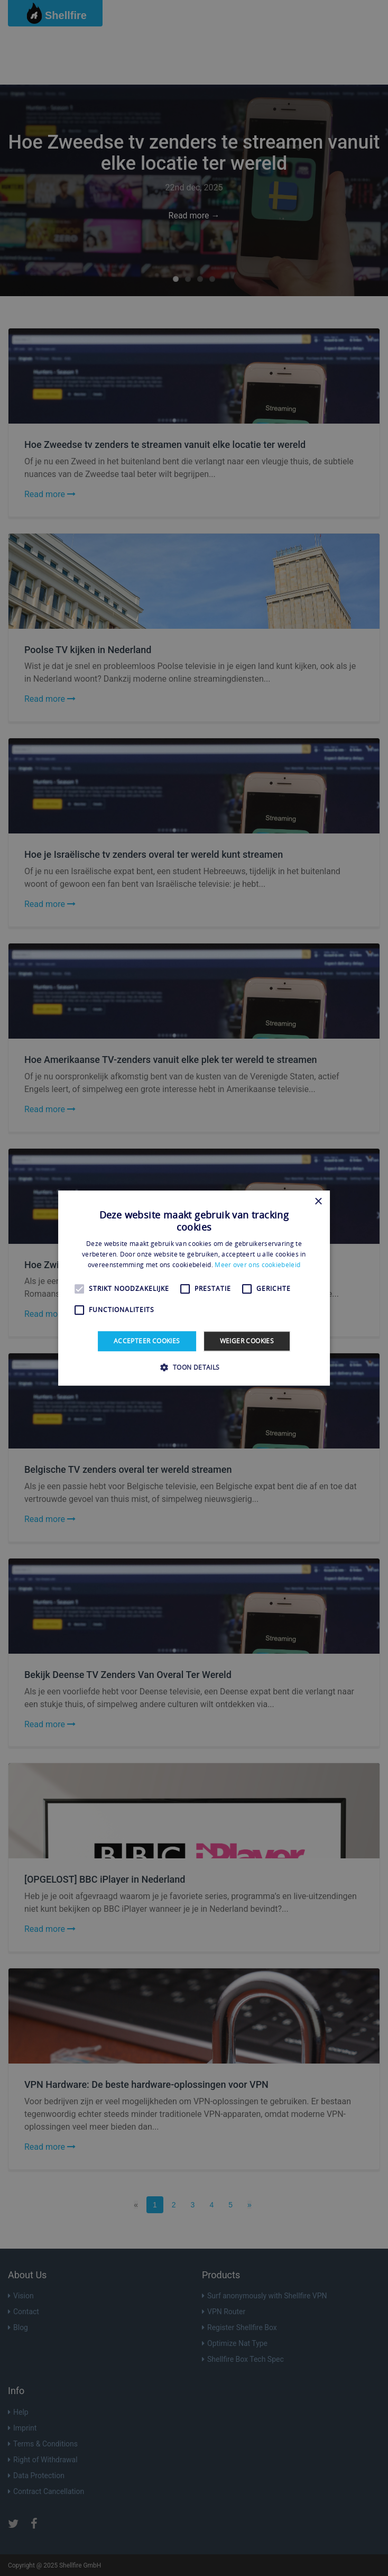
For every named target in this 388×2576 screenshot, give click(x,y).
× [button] (318, 1202)
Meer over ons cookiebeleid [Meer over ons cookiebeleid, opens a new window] (257, 1264)
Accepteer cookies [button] (147, 1340)
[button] (193, 1367)
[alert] (194, 1288)
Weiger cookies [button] (247, 1340)
